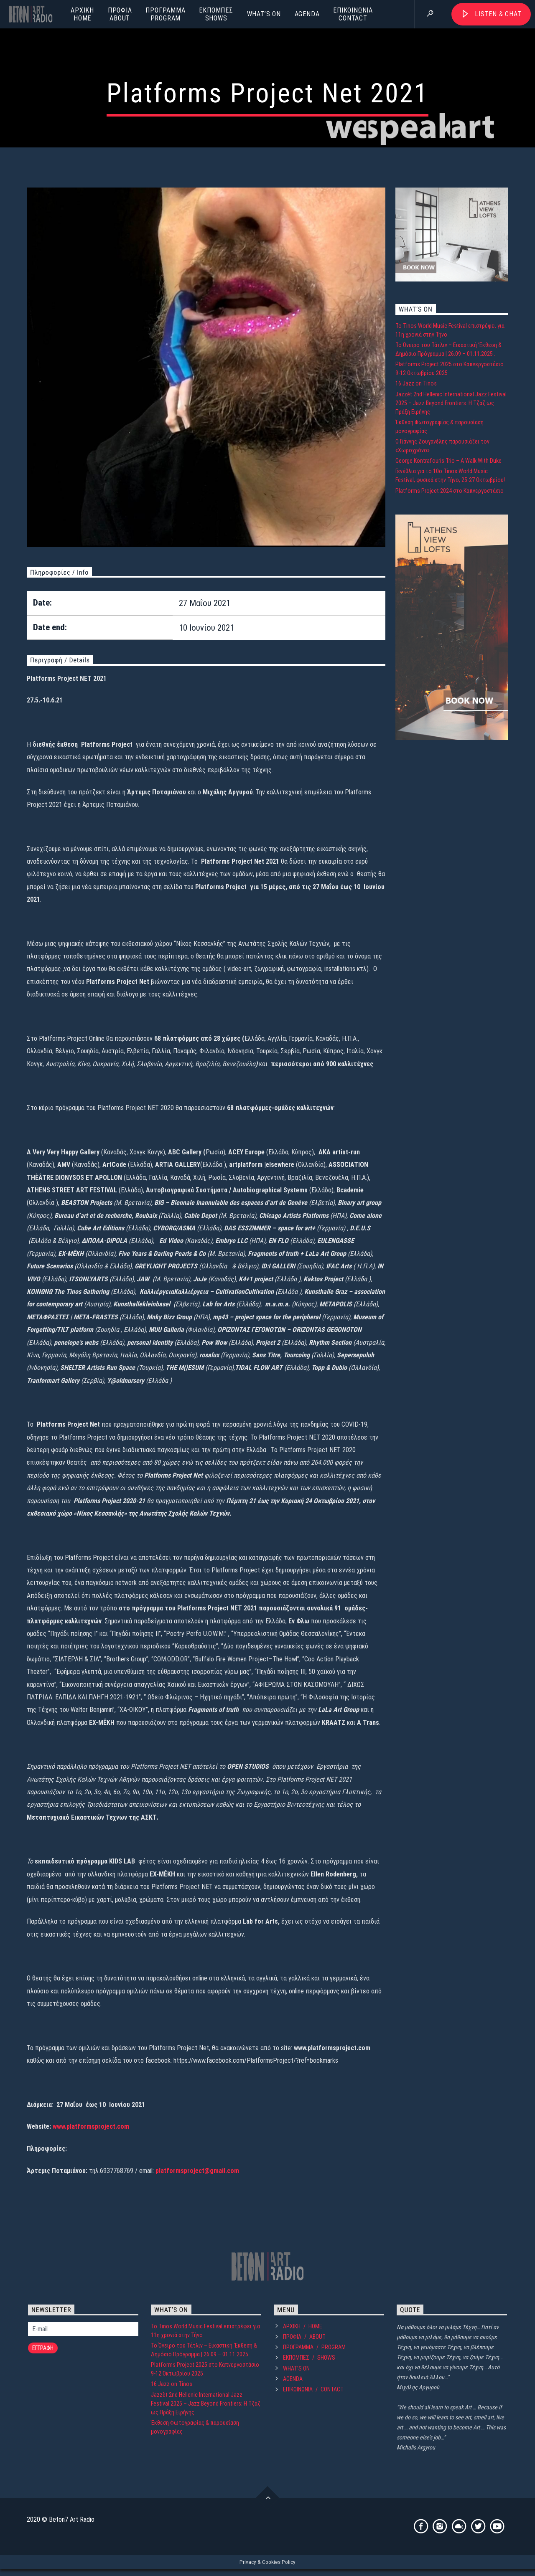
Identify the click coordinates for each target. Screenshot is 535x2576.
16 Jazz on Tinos (416, 598)
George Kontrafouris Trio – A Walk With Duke (448, 675)
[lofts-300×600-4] (451, 952)
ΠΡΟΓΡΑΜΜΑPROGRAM (165, 14)
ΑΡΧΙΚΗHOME (82, 14)
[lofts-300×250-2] (451, 493)
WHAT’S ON (264, 14)
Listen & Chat (498, 14)
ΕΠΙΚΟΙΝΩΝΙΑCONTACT (353, 14)
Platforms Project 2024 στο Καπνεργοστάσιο (449, 705)
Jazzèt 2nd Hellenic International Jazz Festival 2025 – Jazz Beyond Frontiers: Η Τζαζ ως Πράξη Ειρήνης (451, 617)
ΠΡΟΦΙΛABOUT (120, 14)
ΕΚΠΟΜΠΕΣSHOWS (216, 14)
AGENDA (307, 14)
